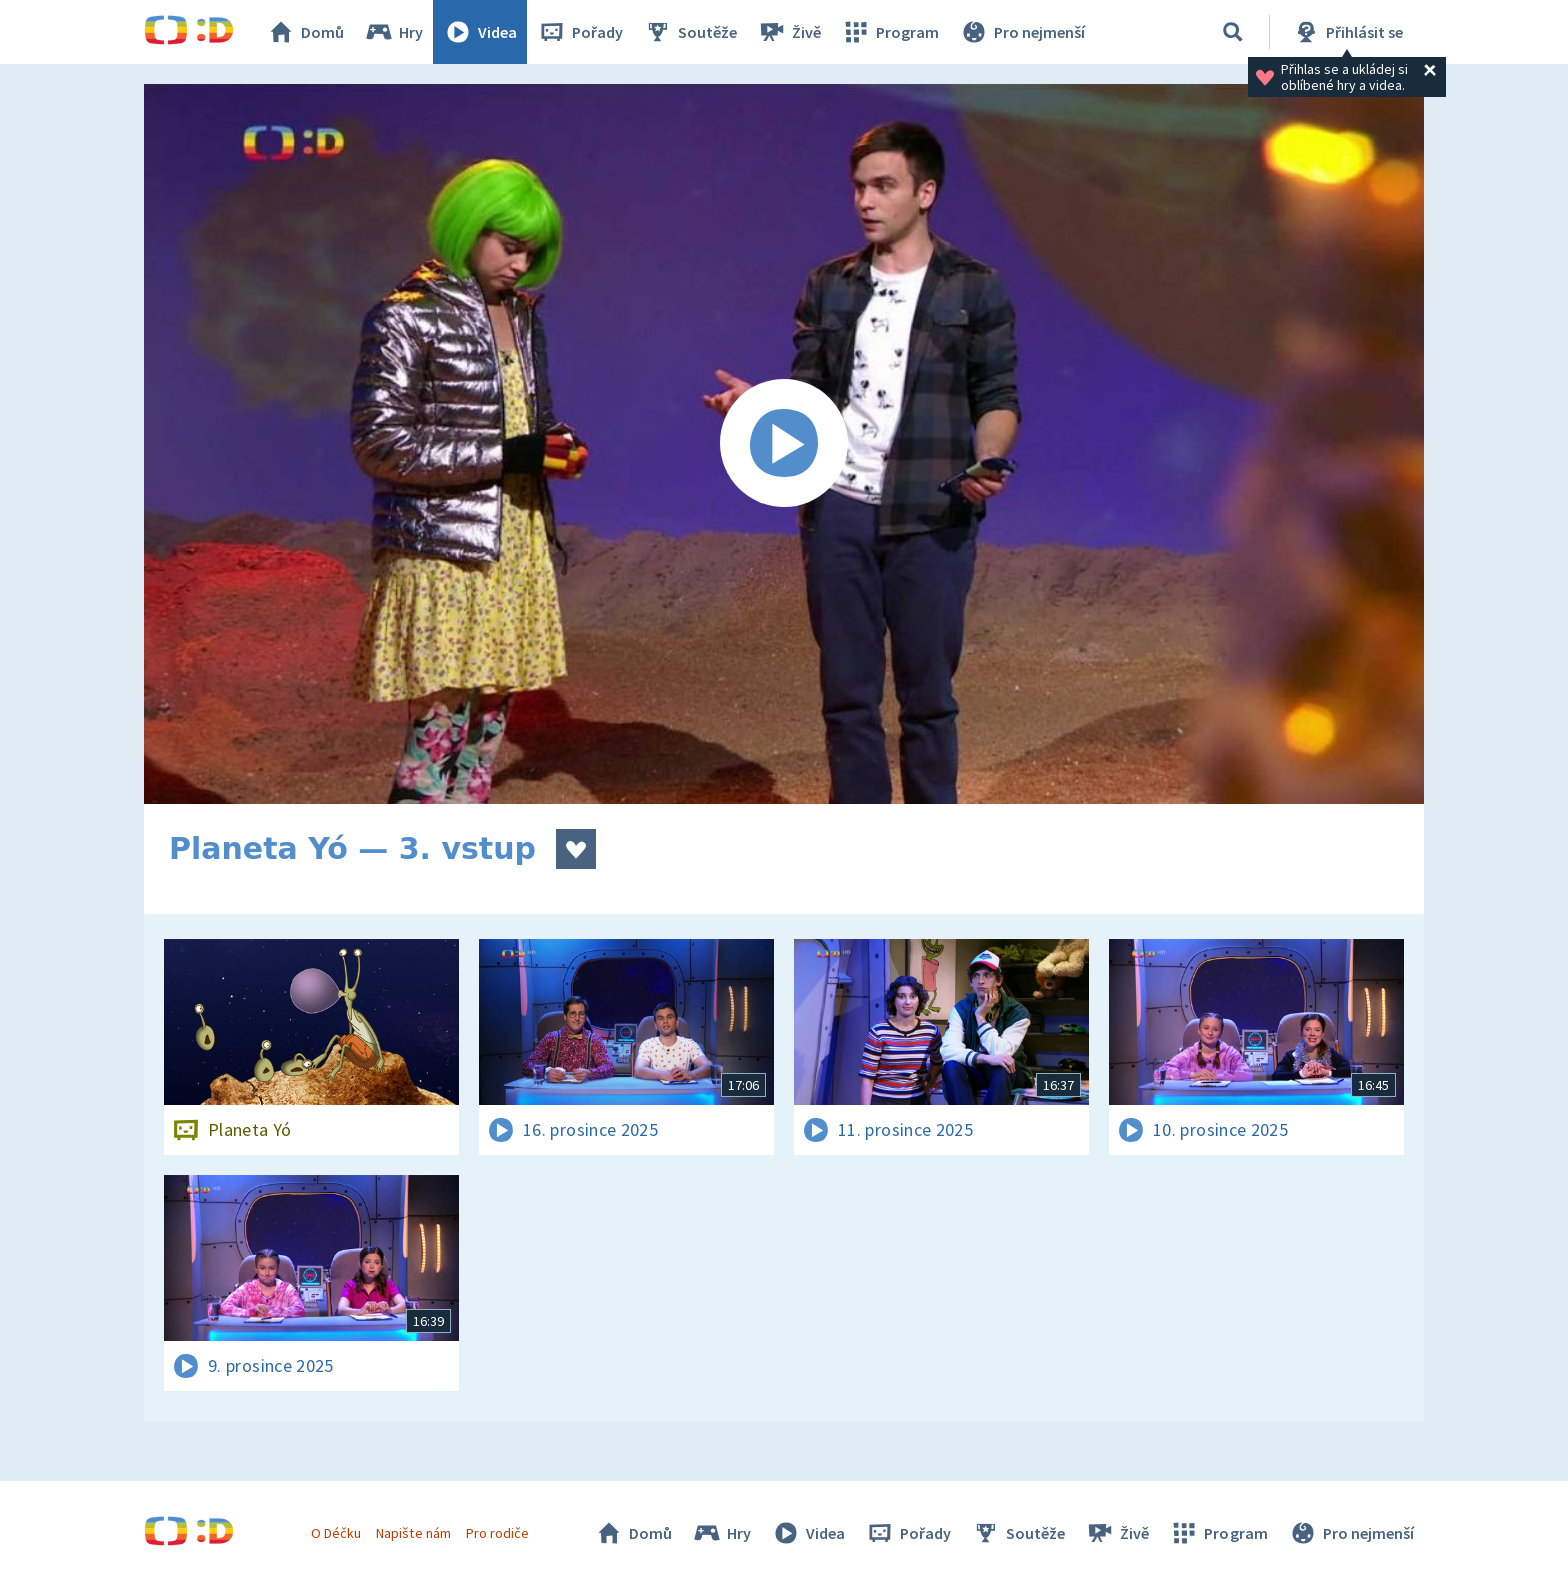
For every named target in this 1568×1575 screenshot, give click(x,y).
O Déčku (336, 1533)
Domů (305, 32)
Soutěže (690, 32)
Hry (393, 32)
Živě (789, 32)
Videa (480, 32)
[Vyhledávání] (1233, 32)
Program (890, 32)
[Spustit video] (784, 444)
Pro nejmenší (1022, 32)
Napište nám (413, 1533)
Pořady (580, 32)
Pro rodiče (497, 1533)
